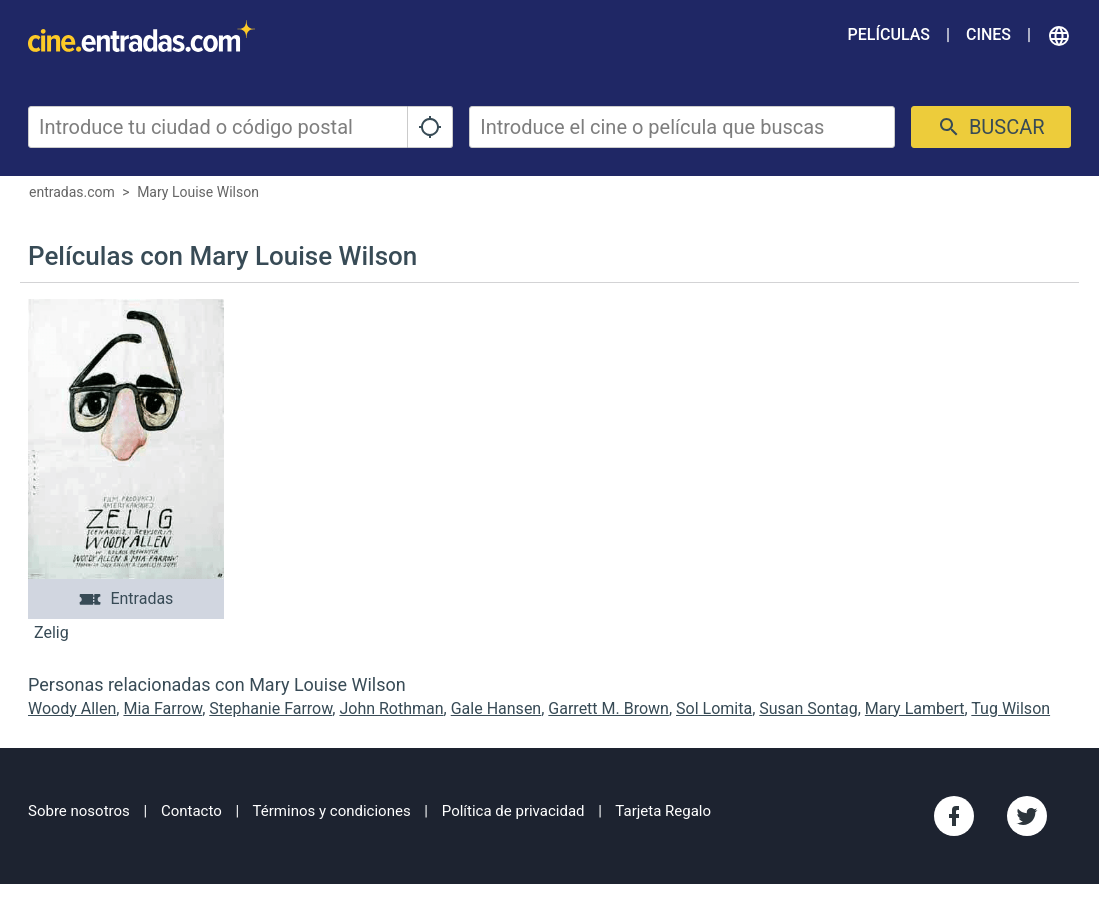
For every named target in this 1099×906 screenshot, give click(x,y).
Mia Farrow (162, 708)
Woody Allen (72, 708)
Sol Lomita (714, 708)
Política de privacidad (513, 811)
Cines (988, 34)
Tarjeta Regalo (663, 811)
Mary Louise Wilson (198, 192)
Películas (889, 34)
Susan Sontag (808, 708)
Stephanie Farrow (270, 708)
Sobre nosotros (79, 811)
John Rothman (391, 708)
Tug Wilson (1010, 708)
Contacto (191, 811)
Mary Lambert (915, 708)
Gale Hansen (496, 708)
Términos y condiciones (332, 811)
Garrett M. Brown (608, 708)
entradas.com (72, 192)
